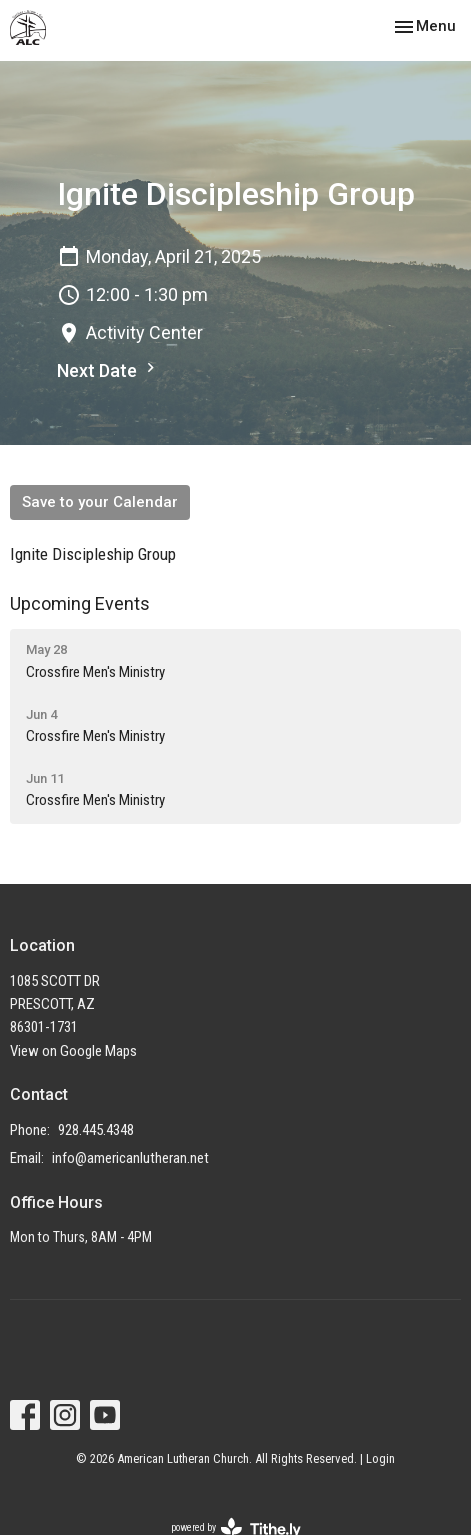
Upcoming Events (80, 603)
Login (380, 1458)
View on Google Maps (73, 1051)
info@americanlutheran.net (130, 1158)
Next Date (108, 369)
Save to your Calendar (100, 502)
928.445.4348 (96, 1130)
